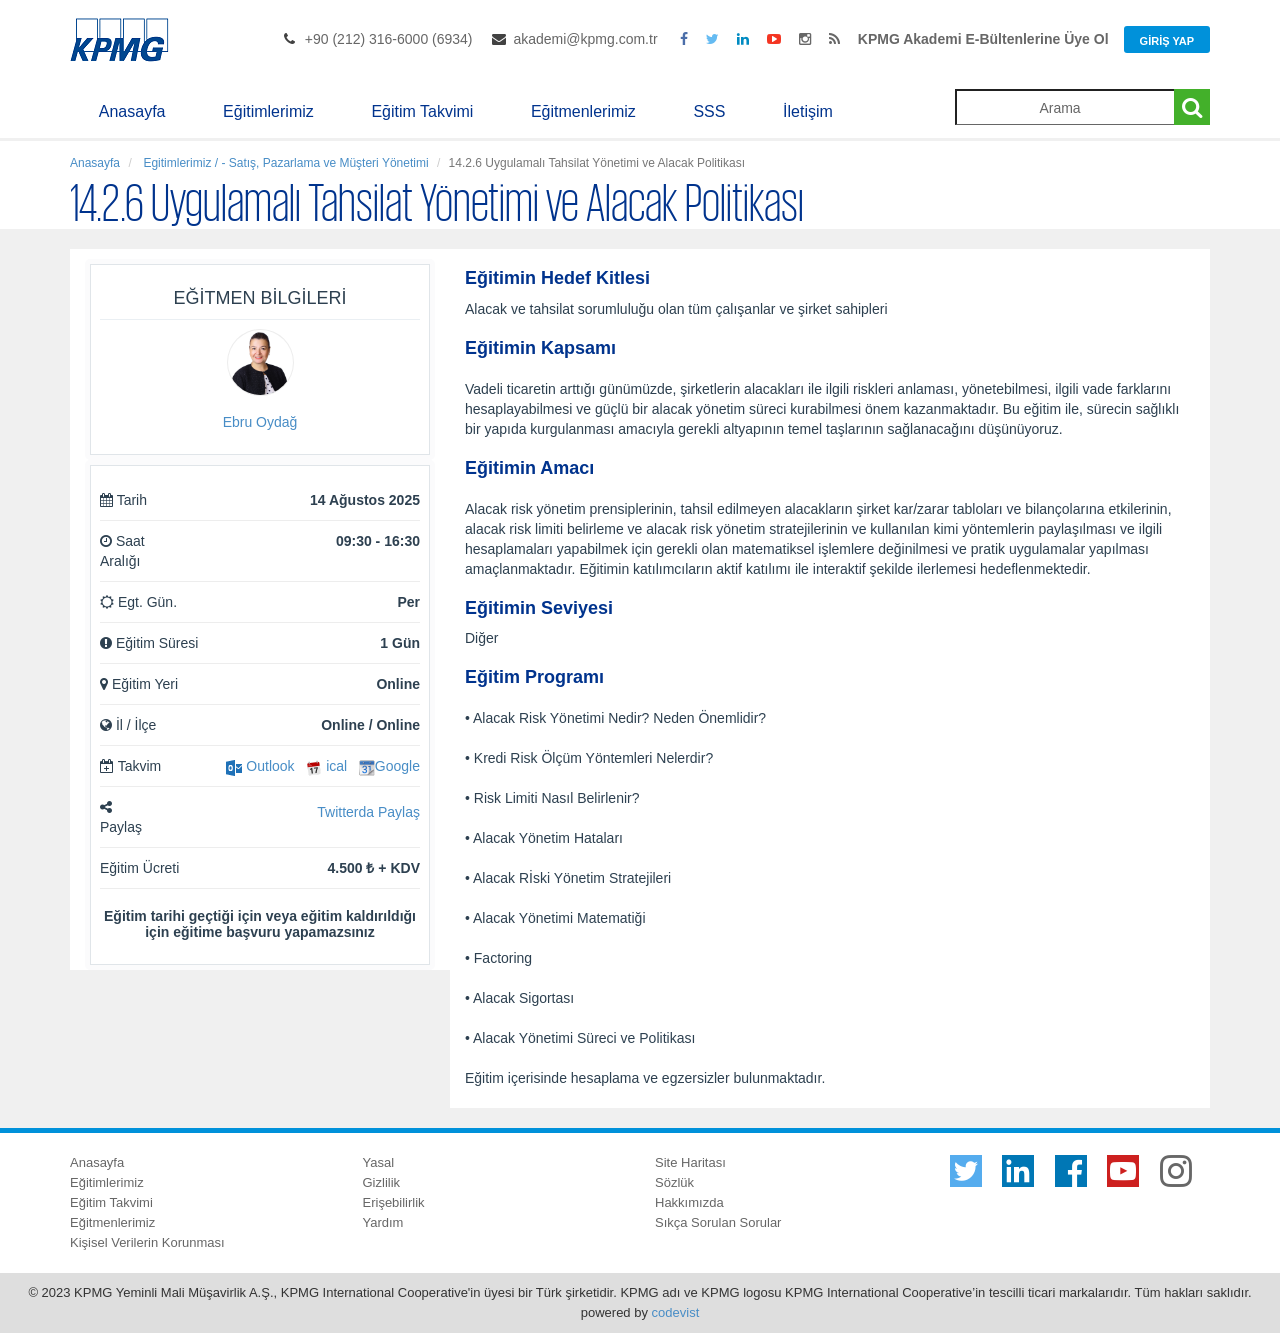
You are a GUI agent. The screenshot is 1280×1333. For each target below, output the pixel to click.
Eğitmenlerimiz (583, 111)
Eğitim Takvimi (422, 111)
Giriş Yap (1167, 41)
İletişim (808, 111)
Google (389, 766)
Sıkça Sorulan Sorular (718, 1222)
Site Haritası (690, 1162)
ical (326, 766)
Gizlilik (382, 1182)
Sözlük (674, 1182)
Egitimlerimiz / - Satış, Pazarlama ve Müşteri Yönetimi (284, 163)
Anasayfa (132, 111)
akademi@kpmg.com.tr (585, 39)
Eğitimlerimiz (268, 111)
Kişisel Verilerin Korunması (147, 1242)
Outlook (260, 766)
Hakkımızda (689, 1202)
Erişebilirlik (394, 1202)
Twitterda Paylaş (368, 812)
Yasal (379, 1162)
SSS (709, 111)
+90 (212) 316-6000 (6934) (389, 39)
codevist (676, 1312)
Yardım (383, 1222)
